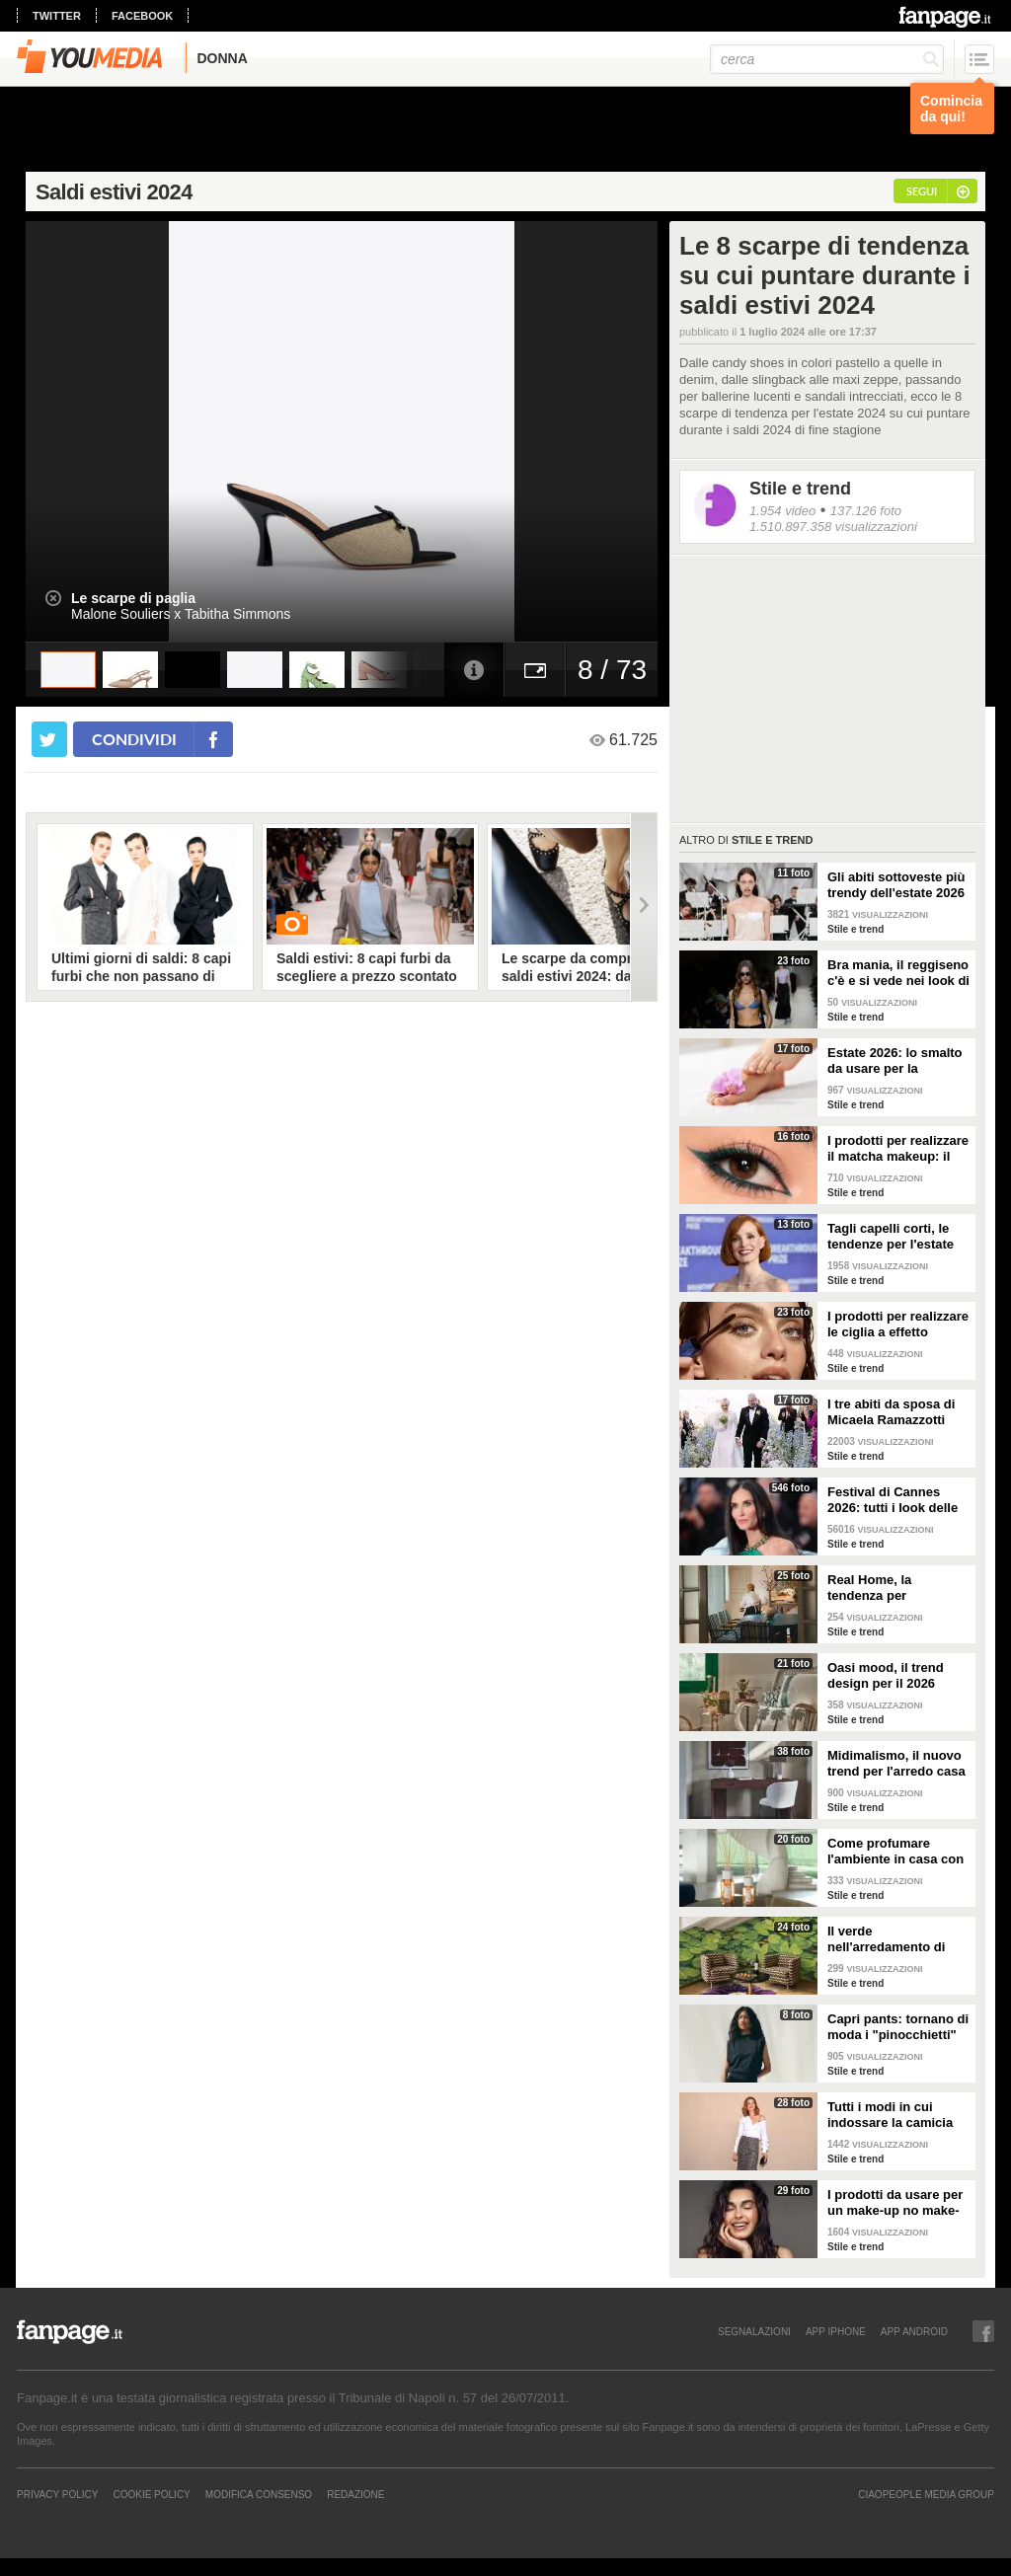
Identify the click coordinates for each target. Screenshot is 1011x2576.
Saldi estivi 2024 (114, 192)
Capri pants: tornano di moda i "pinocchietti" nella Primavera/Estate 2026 (898, 2027)
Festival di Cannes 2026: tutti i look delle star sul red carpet (892, 1500)
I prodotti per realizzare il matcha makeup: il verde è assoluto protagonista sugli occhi (898, 1149)
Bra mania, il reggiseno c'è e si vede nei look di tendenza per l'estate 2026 (898, 973)
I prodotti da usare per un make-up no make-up (895, 2203)
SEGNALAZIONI (754, 2331)
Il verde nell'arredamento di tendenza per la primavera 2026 (886, 1939)
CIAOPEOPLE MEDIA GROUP (926, 2494)
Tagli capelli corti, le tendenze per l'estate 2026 (890, 1236)
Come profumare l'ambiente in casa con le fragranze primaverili (897, 1851)
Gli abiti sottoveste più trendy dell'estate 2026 (896, 885)
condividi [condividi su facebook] (134, 738)
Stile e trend (800, 488)
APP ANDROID (914, 2331)
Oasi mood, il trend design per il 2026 (885, 1675)
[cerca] (827, 59)
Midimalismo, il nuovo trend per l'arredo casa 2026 (896, 1764)
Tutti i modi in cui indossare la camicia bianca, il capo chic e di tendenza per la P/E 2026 (893, 2115)
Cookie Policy (151, 2494)
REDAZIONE (355, 2494)
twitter (57, 16)
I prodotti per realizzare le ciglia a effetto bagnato (898, 1324)
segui (921, 191)
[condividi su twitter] (49, 739)
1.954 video (782, 510)
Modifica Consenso (258, 2494)
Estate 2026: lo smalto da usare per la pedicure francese (895, 1061)
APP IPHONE (836, 2331)
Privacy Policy (57, 2494)
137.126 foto (865, 510)
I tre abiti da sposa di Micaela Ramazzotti (891, 1412)
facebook (142, 16)
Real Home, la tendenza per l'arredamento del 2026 (896, 1588)
